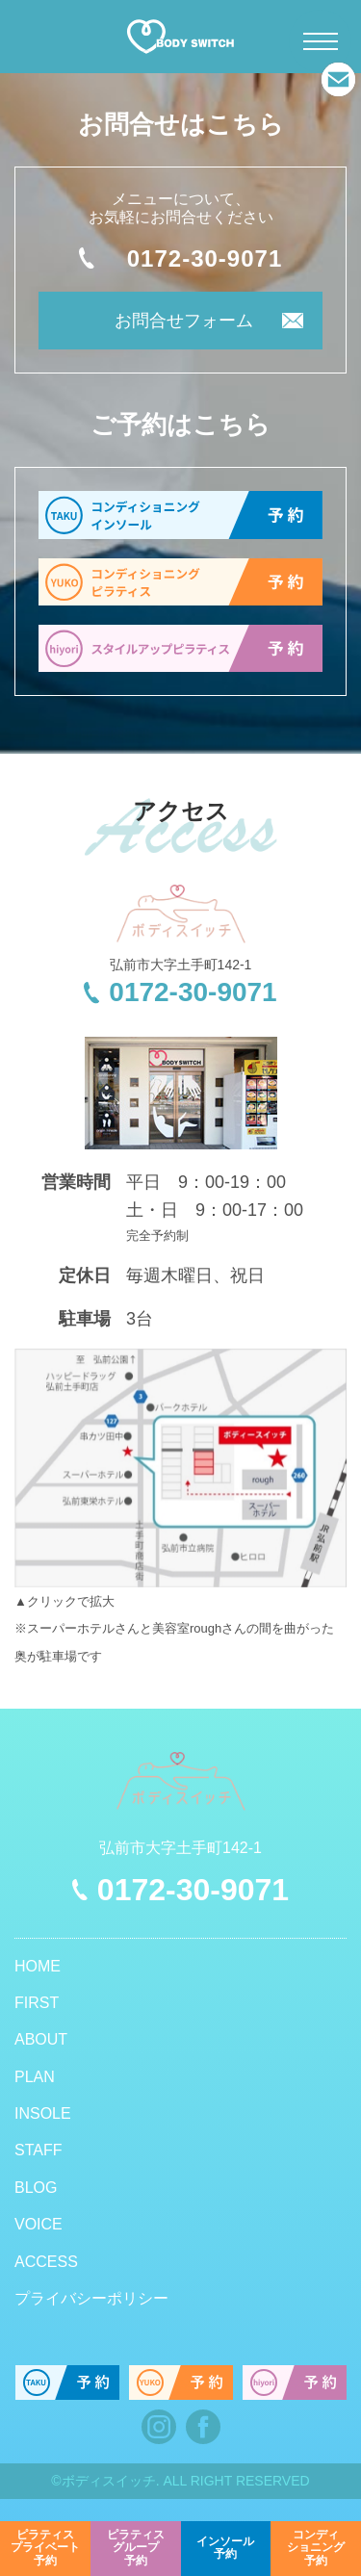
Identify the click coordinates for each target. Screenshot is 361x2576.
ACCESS (46, 2262)
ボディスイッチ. (111, 2480)
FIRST (36, 2003)
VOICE (38, 2224)
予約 (45, 2548)
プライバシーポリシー (91, 2298)
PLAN (34, 2077)
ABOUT (40, 2039)
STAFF (38, 2150)
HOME (37, 1966)
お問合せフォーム (184, 320)
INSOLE (42, 2113)
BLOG (35, 2187)
